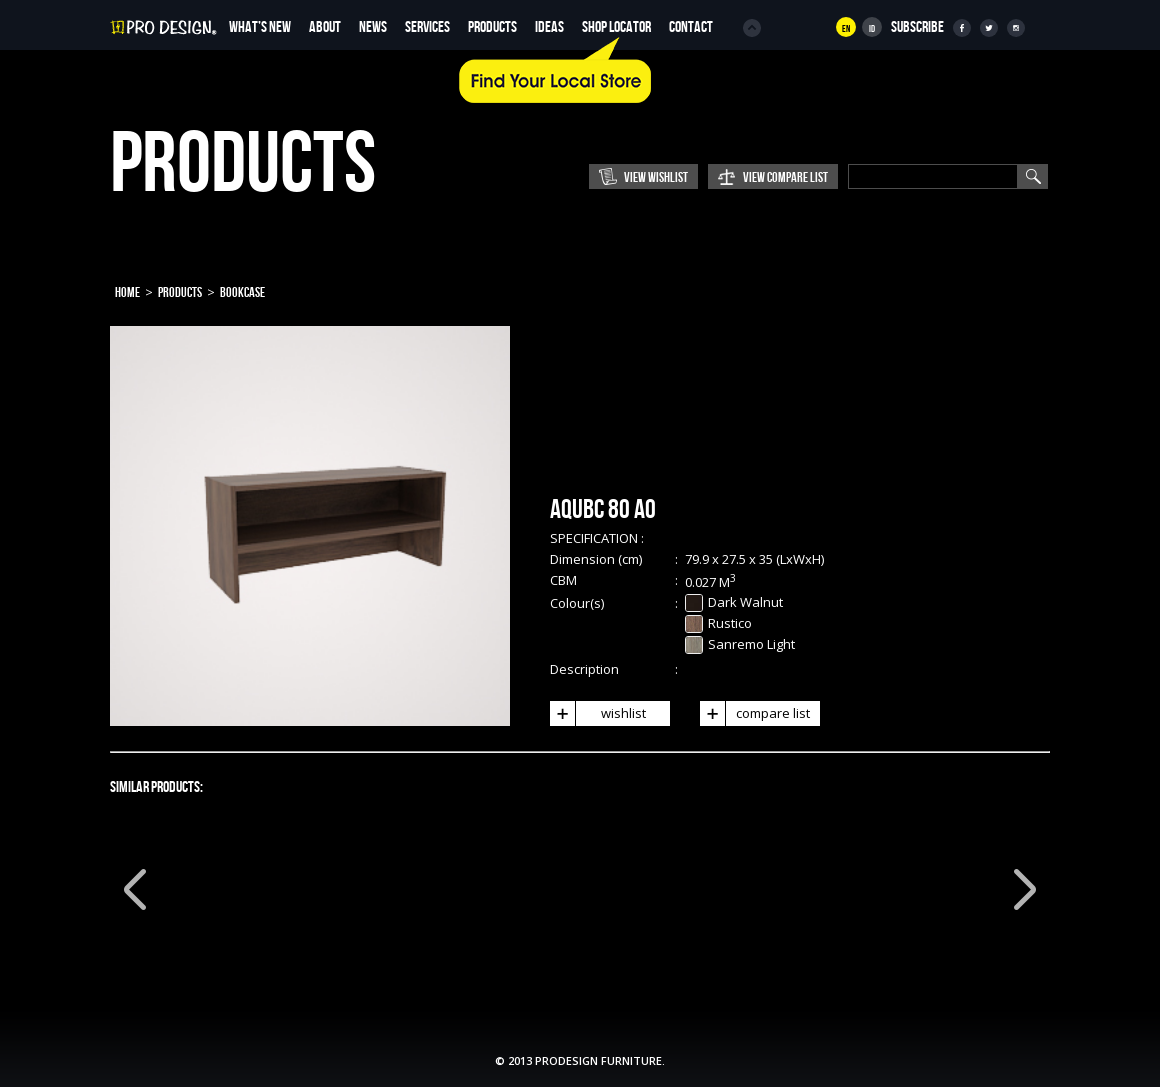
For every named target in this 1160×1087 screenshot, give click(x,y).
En (846, 29)
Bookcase (242, 292)
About (325, 27)
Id (872, 29)
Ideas (549, 27)
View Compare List (785, 177)
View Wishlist (656, 177)
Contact (691, 27)
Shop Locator (616, 27)
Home (127, 292)
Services (427, 27)
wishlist (598, 713)
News (373, 27)
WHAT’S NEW (260, 27)
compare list (755, 713)
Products (492, 27)
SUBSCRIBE (917, 27)
